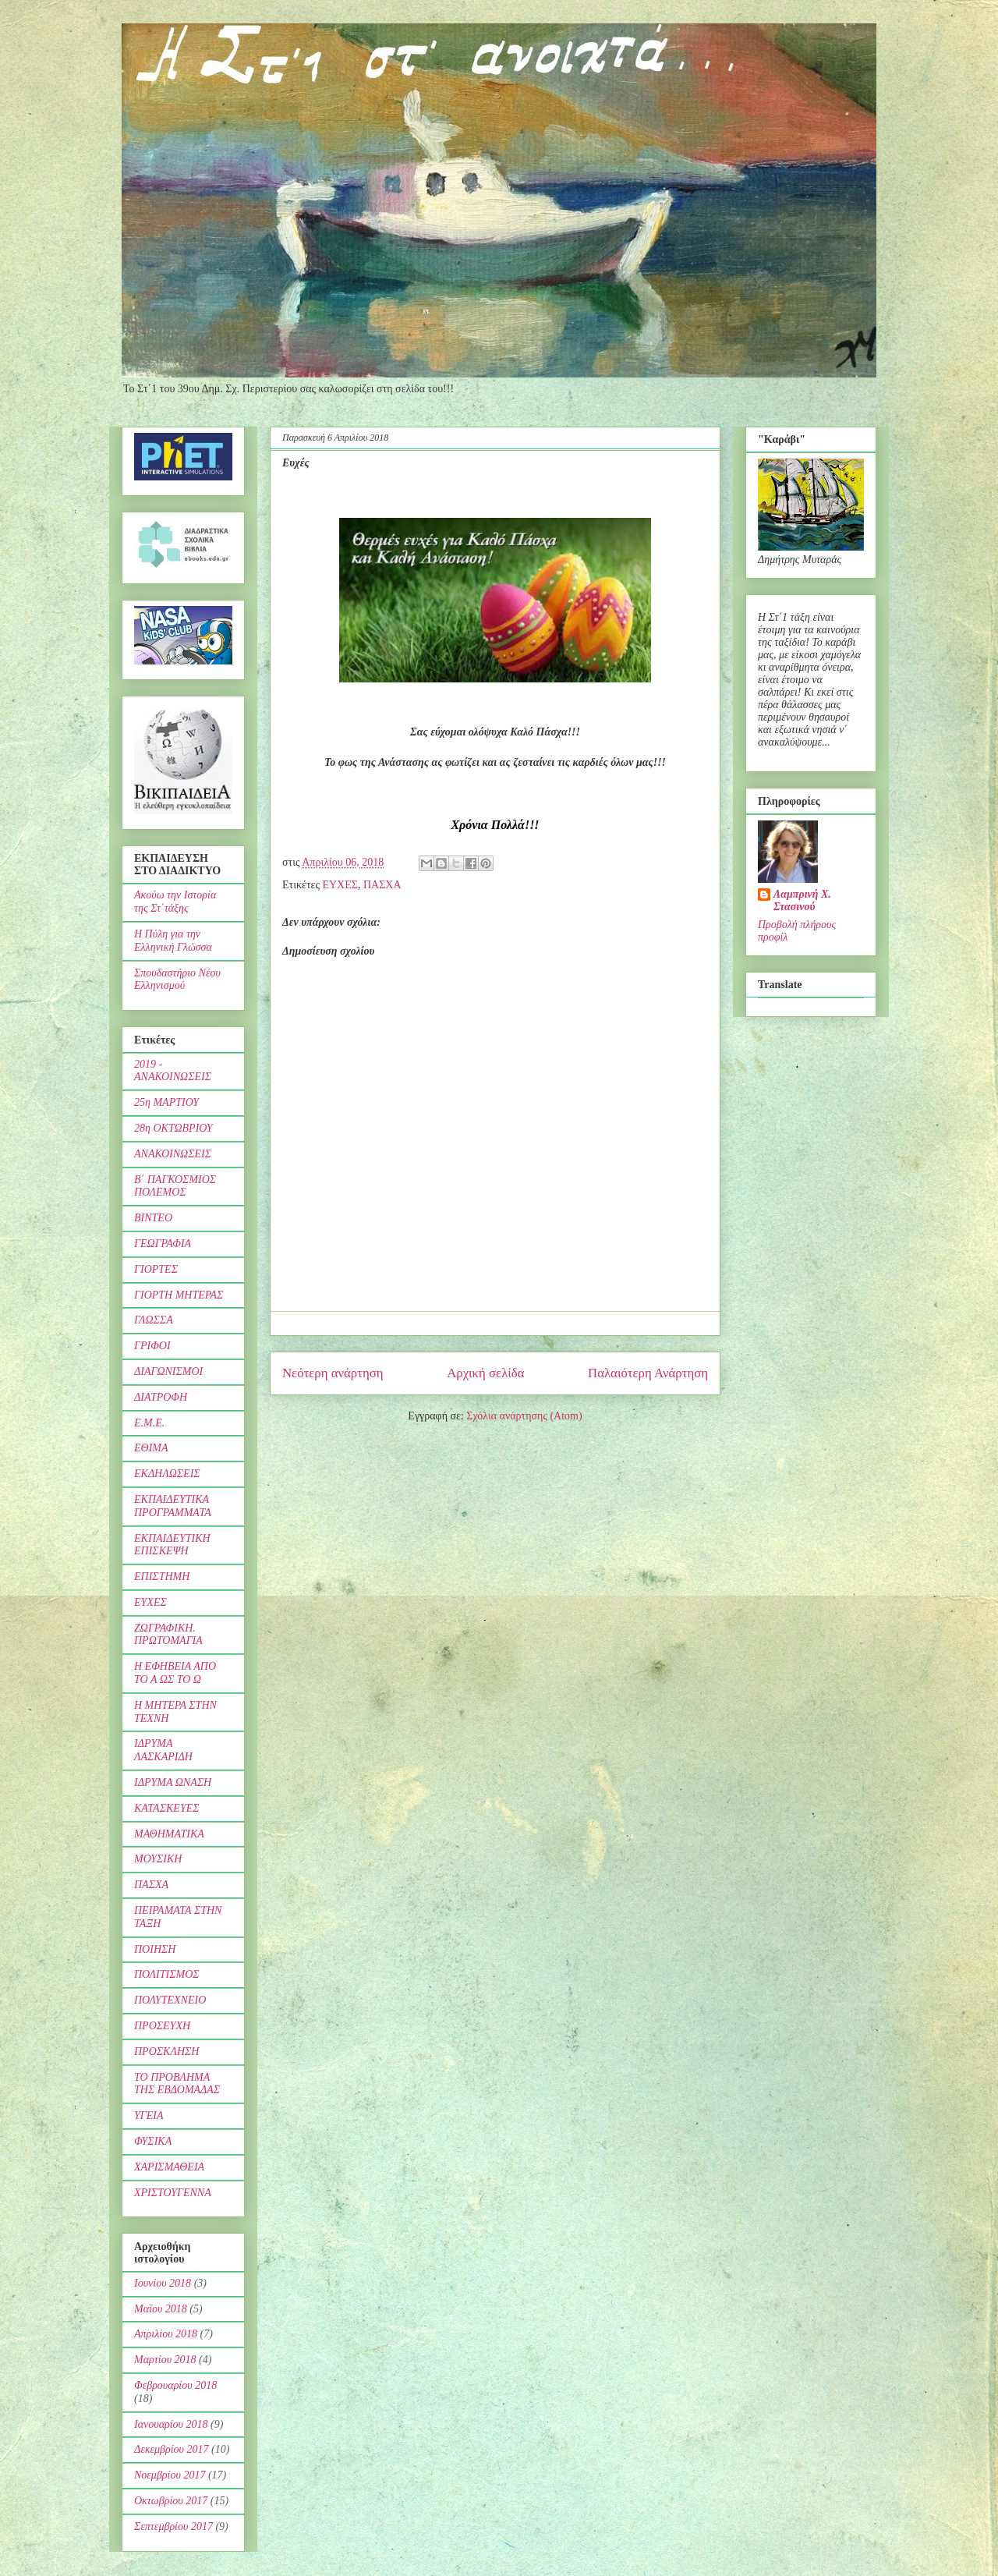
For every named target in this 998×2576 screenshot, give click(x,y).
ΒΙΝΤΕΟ (153, 1218)
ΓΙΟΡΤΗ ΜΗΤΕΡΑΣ (178, 1295)
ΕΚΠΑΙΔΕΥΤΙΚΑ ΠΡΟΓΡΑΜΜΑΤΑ (172, 1506)
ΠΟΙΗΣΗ (154, 1949)
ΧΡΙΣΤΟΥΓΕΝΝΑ (172, 2193)
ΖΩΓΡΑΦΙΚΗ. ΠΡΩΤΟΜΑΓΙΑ (168, 1634)
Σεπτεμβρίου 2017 (173, 2526)
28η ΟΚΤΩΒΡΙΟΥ (173, 1128)
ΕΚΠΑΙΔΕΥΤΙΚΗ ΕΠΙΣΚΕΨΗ (172, 1544)
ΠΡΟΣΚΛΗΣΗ (166, 2051)
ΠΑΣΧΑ (382, 885)
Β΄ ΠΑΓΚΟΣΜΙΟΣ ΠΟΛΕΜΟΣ (175, 1186)
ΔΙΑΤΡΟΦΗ (160, 1397)
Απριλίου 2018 (165, 2334)
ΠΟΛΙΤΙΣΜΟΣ (167, 1974)
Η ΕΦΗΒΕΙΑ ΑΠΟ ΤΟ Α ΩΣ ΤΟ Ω (175, 1672)
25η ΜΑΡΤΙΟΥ (166, 1102)
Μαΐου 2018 (160, 2309)
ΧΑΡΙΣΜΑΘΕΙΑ (169, 2167)
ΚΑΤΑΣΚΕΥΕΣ (167, 1808)
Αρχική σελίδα (485, 1373)
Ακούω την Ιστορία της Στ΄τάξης (175, 901)
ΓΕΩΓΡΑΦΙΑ (162, 1243)
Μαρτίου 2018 (165, 2359)
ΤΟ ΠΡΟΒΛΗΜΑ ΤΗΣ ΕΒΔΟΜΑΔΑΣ (177, 2083)
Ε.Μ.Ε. (149, 1423)
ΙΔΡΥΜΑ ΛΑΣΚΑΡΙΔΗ (163, 1750)
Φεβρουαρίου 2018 (175, 2385)
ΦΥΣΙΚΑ (153, 2141)
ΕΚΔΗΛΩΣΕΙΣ (167, 1473)
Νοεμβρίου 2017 (169, 2475)
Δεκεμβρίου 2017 (171, 2449)
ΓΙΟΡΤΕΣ (156, 1269)
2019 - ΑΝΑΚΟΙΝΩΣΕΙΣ (172, 1070)
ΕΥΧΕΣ (339, 885)
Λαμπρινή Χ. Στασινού (802, 900)
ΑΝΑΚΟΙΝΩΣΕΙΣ (172, 1154)
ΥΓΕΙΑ (149, 2115)
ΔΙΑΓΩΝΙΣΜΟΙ (168, 1371)
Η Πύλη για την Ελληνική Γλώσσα (173, 940)
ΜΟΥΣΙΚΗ (158, 1859)
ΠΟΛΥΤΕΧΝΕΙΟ (170, 2000)
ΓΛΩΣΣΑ (153, 1320)
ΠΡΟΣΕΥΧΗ (162, 2026)
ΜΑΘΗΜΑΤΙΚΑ (169, 1834)
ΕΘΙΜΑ (151, 1448)
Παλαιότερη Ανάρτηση (648, 1373)
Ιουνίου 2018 (162, 2283)
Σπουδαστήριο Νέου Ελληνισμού (177, 979)
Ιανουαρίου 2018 (171, 2424)
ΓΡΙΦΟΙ (152, 1346)
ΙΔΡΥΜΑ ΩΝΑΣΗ (172, 1782)
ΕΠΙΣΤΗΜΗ (161, 1576)
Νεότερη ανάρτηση (333, 1373)
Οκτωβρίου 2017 (170, 2501)
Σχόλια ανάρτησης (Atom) (524, 1416)
